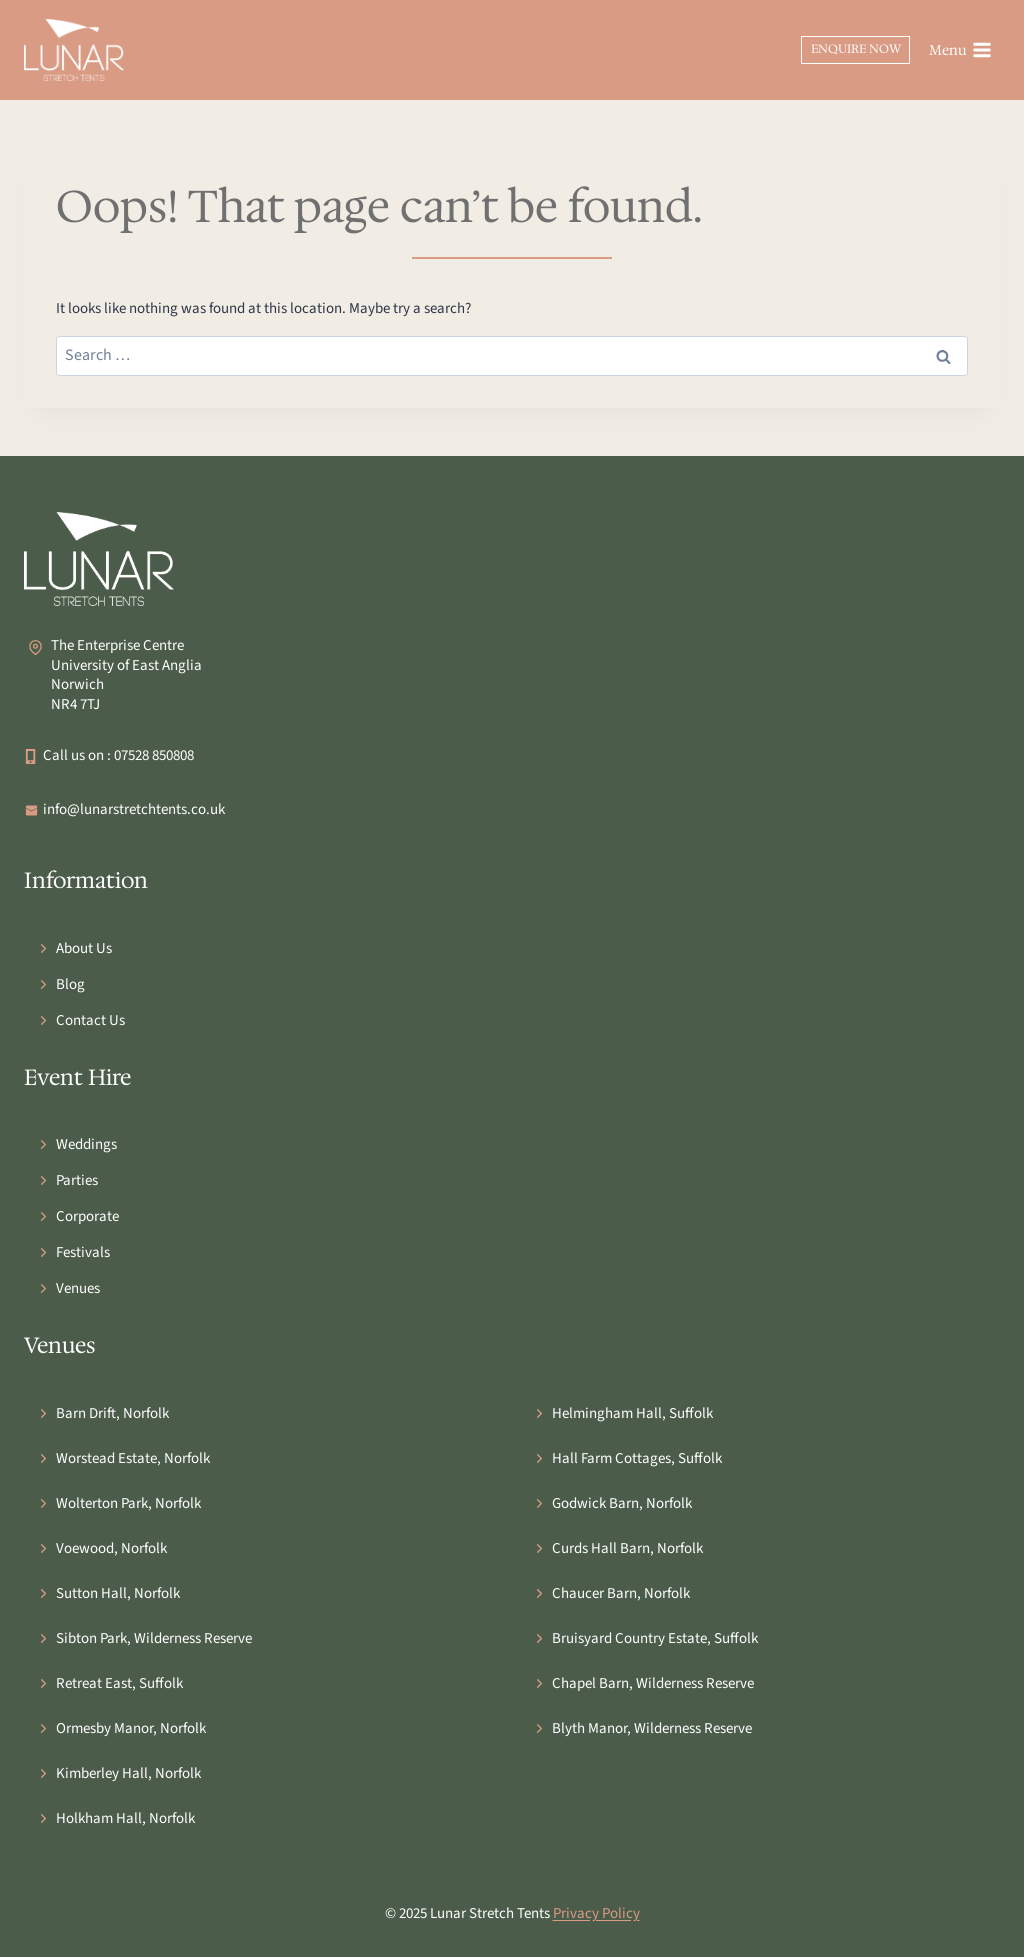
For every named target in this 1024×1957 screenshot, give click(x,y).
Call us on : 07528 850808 (118, 755)
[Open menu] (960, 50)
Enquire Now (856, 49)
